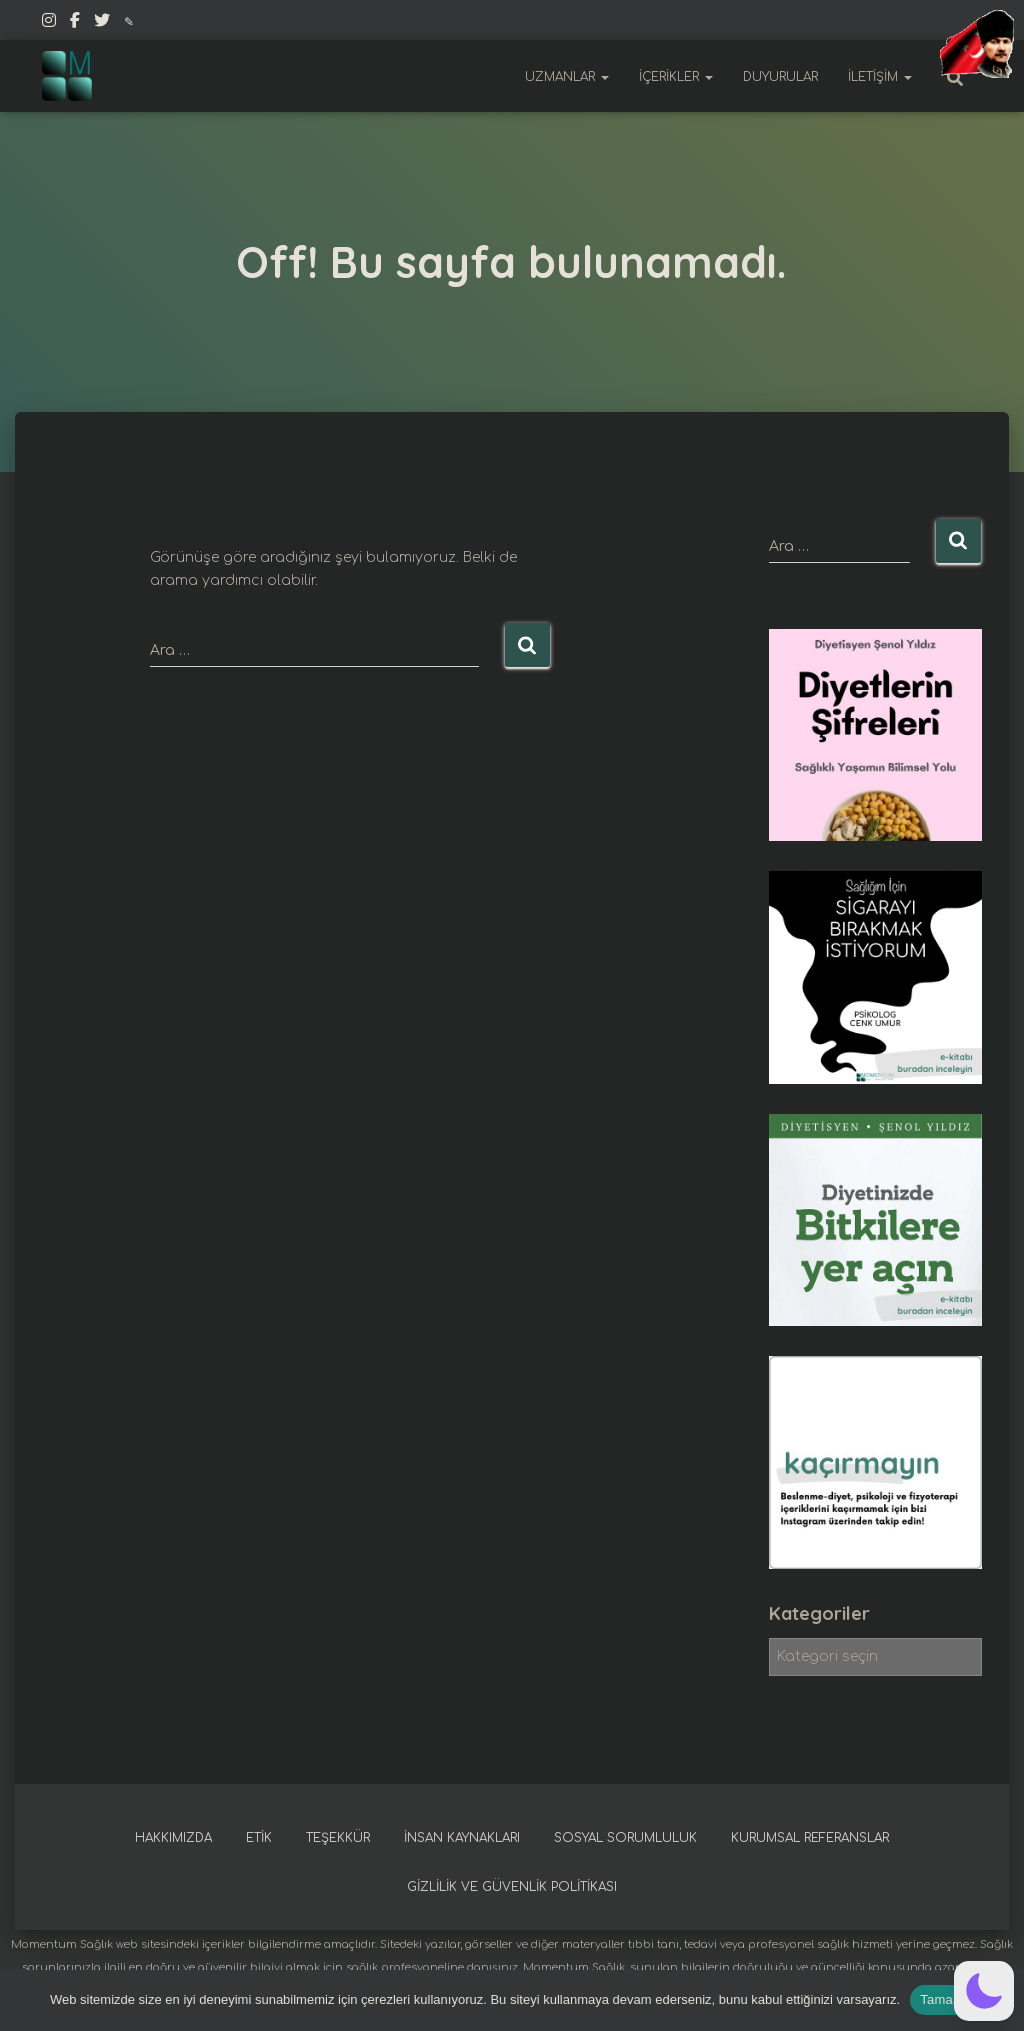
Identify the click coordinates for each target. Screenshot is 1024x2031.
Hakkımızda (173, 1838)
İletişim (880, 77)
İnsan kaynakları (462, 1838)
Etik (259, 1838)
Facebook (75, 23)
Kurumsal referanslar (810, 1838)
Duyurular (780, 77)
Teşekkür (338, 1838)
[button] (984, 1991)
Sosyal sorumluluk (625, 1838)
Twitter (102, 23)
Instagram (49, 23)
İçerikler (676, 77)
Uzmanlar (567, 77)
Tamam (942, 1999)
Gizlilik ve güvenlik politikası (512, 1887)
